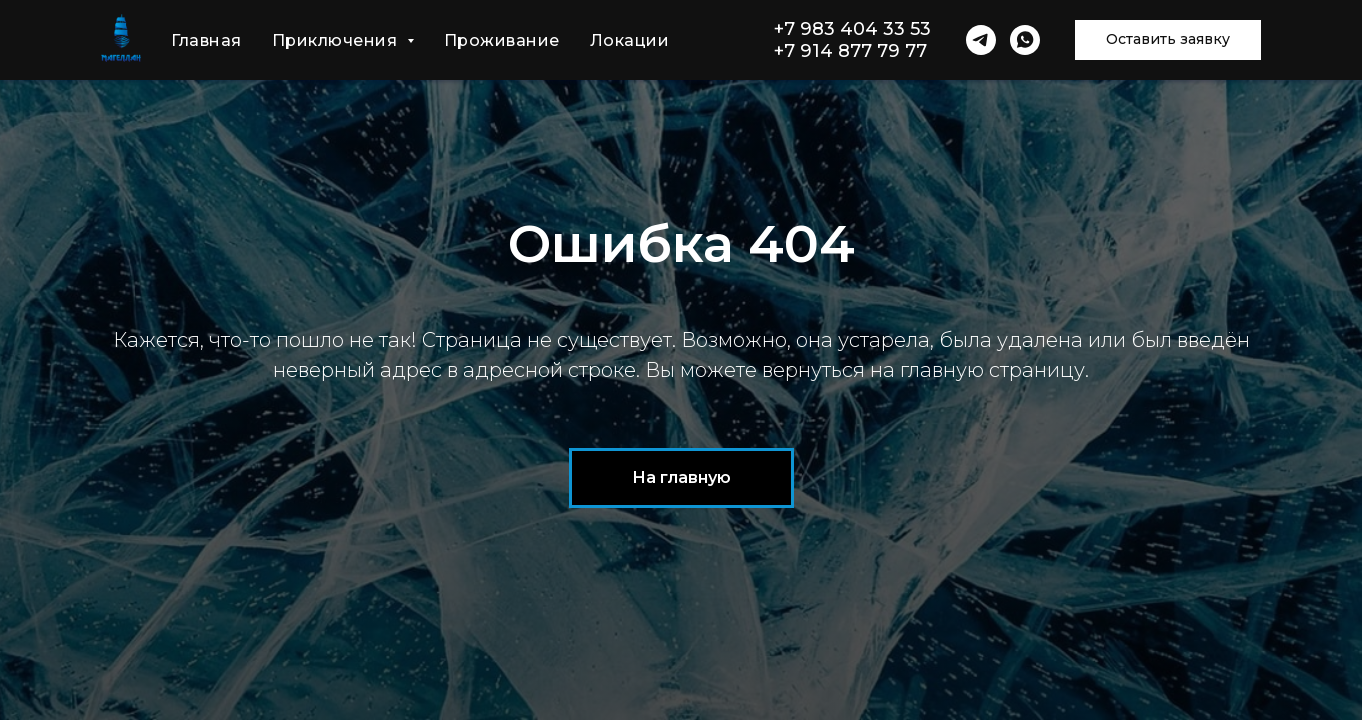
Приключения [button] (337, 40)
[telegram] (981, 40)
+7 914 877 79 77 (850, 51)
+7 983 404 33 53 (852, 29)
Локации (630, 40)
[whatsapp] (1025, 40)
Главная (206, 40)
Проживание (502, 40)
